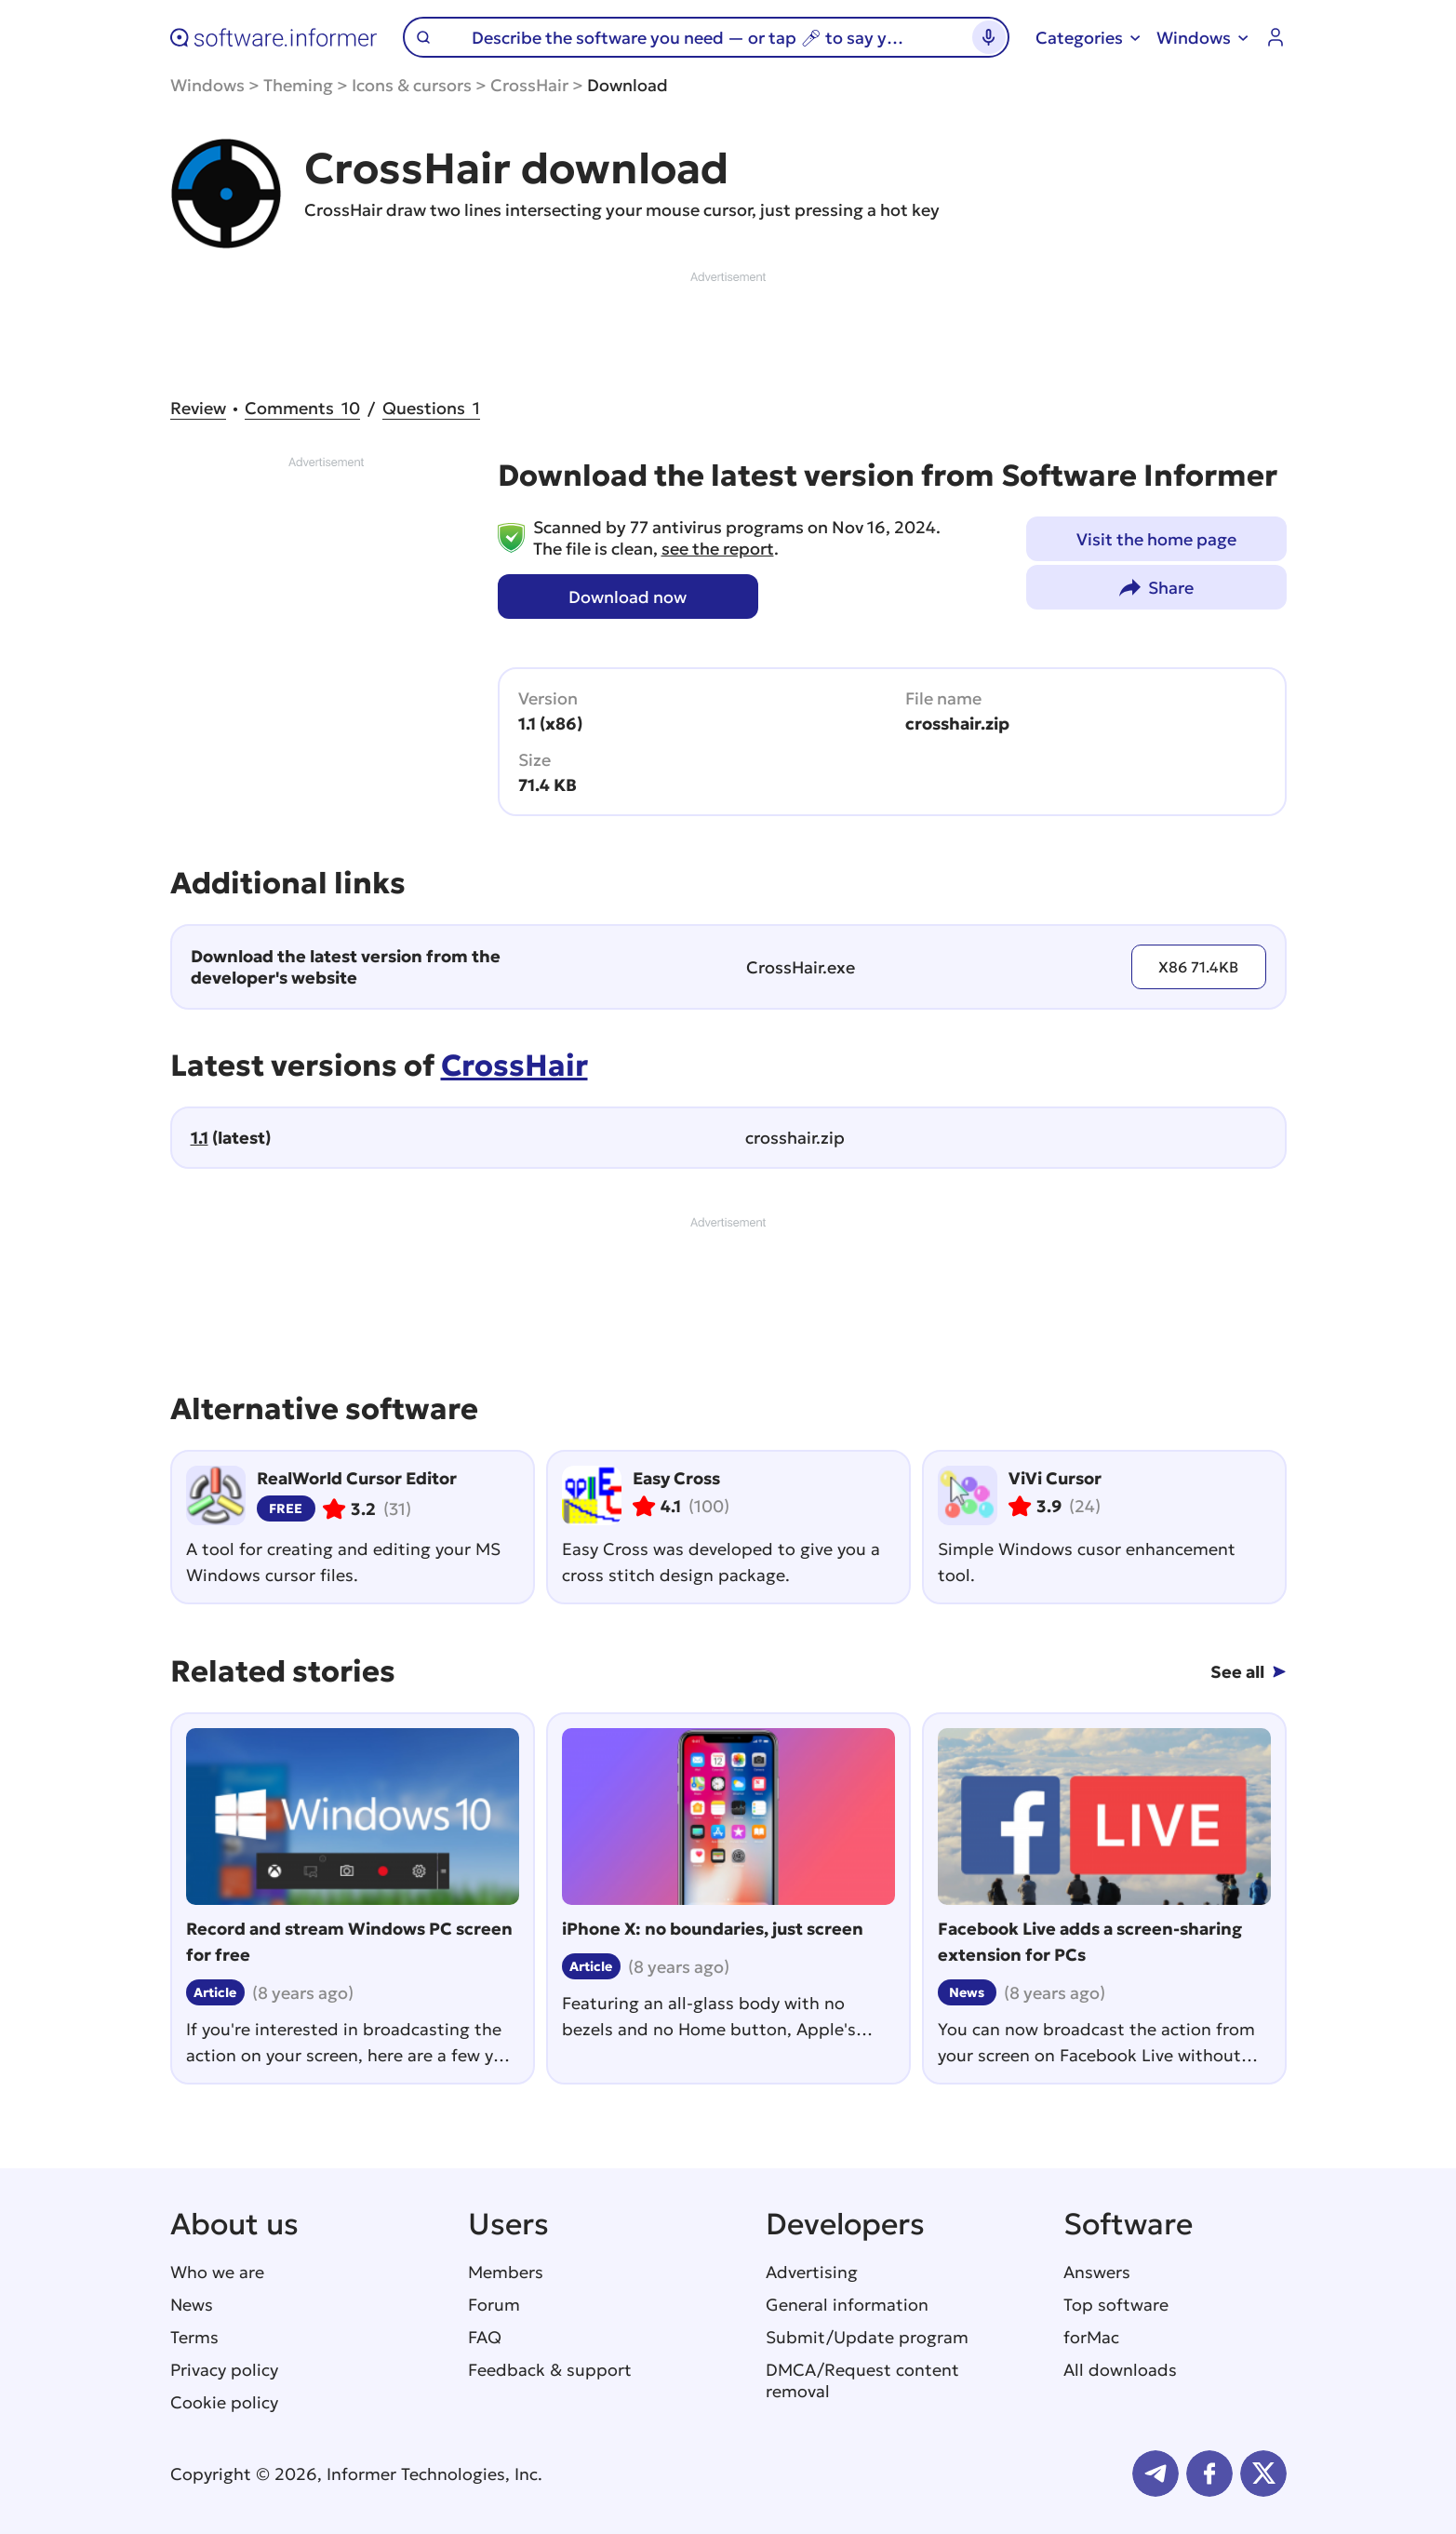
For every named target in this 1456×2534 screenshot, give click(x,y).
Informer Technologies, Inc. (434, 2474)
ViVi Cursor (1055, 1478)
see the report (717, 548)
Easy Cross (676, 1478)
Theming (298, 85)
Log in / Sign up (1275, 37)
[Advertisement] (728, 328)
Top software (1116, 2304)
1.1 (199, 1137)
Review (198, 408)
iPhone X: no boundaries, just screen (712, 1928)
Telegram (1155, 2473)
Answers (1096, 2272)
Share (1171, 587)
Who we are (217, 2272)
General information (847, 2304)
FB (1209, 2473)
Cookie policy (224, 2402)
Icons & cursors (412, 85)
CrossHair (529, 85)
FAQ (484, 2337)
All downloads (1120, 2369)
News (191, 2304)
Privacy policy (224, 2369)
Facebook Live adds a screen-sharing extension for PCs (1090, 1941)
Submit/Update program (867, 2337)
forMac (1091, 2337)
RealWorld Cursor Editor (357, 1478)
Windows (207, 85)
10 (302, 408)
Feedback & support (550, 2369)
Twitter (1263, 2473)
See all (1237, 1672)
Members (505, 2272)
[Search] (697, 37)
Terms (194, 2337)
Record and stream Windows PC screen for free (349, 1941)
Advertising (812, 2272)
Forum (494, 2304)
